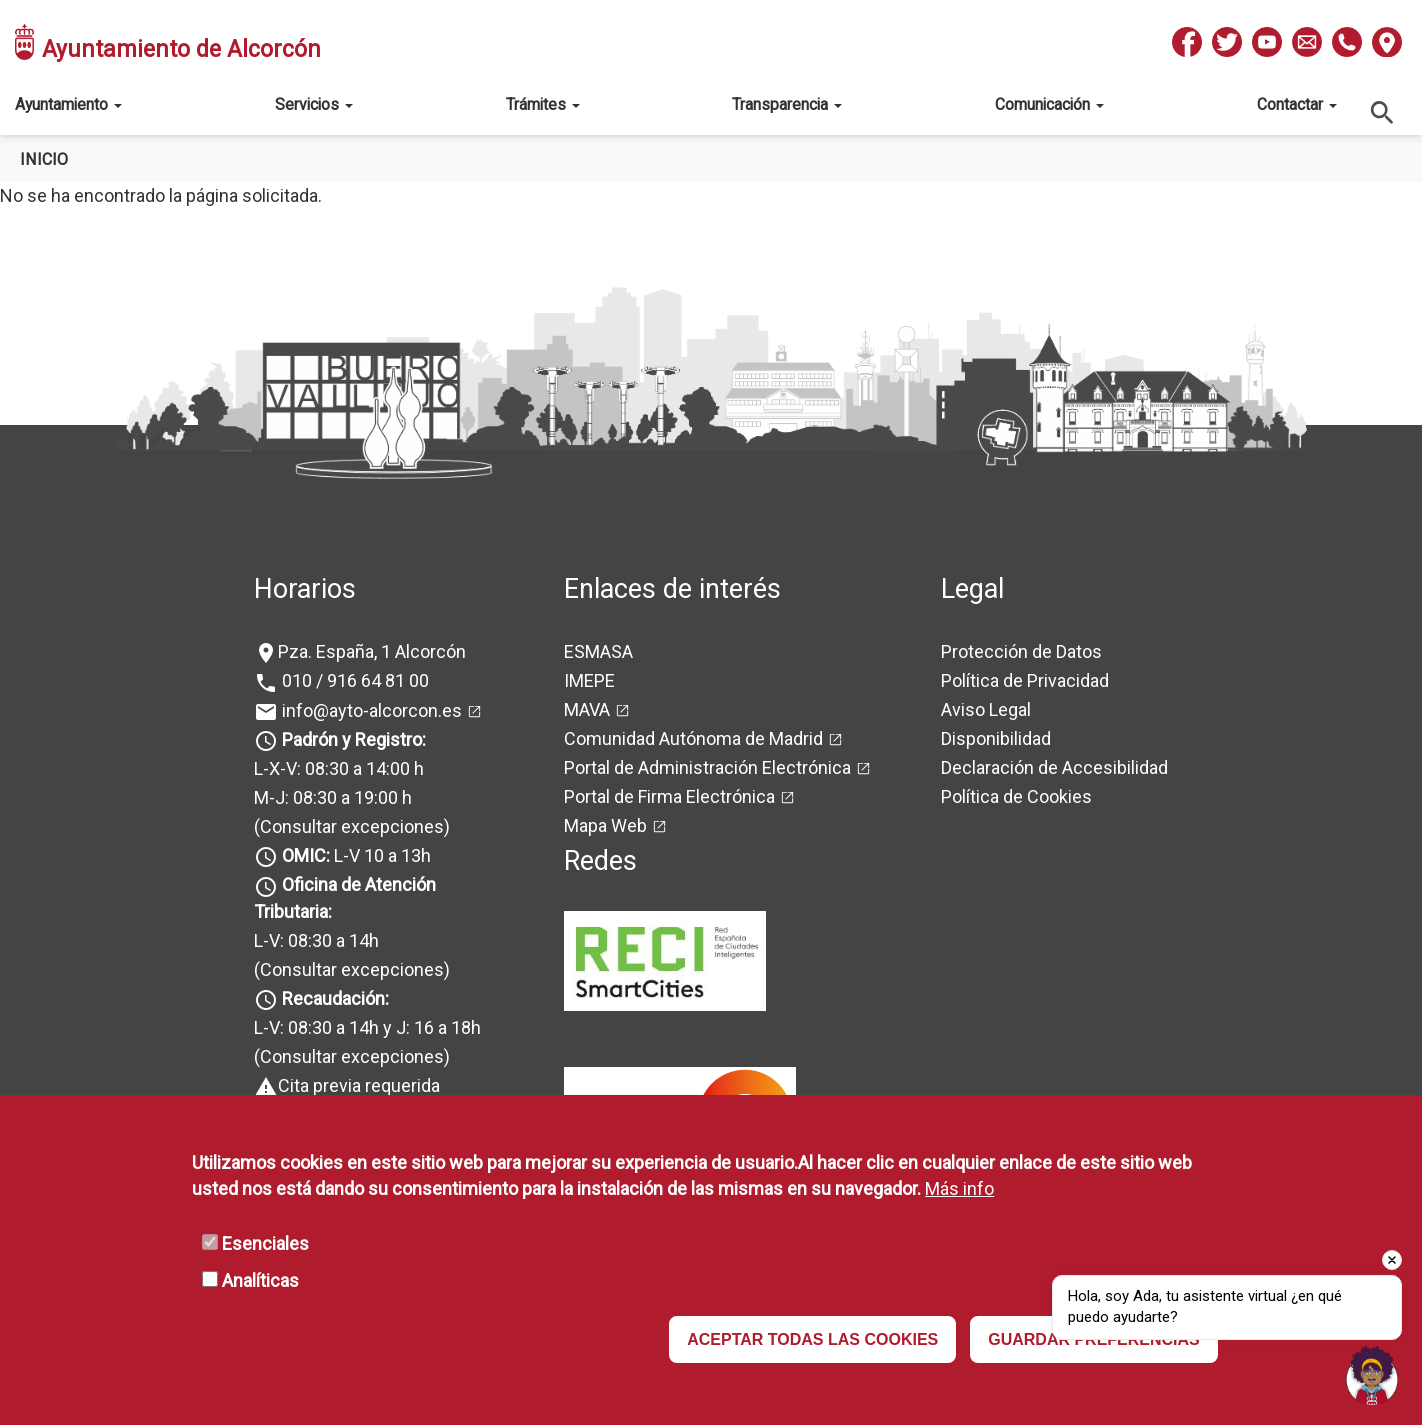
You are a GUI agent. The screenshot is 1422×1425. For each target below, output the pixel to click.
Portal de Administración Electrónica (707, 767)
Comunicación (1049, 104)
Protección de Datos (1021, 651)
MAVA (587, 709)
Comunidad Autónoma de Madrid (693, 738)
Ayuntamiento (68, 104)
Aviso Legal (986, 709)
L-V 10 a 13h (354, 855)
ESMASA (598, 651)
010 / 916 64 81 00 (353, 680)
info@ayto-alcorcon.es (370, 710)
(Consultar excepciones (349, 826)
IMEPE (589, 680)
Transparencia (787, 104)
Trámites (543, 104)
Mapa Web (605, 825)
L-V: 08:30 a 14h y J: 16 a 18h (367, 1027)
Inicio (44, 159)
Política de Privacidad (1025, 680)
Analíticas (260, 1280)
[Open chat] (1372, 1375)
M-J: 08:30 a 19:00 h (333, 797)
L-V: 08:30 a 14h (316, 940)
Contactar (1297, 104)
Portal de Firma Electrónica (669, 796)
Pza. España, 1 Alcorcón (372, 651)
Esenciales (265, 1243)
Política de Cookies (1016, 796)
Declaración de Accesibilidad (1054, 767)
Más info (959, 1188)
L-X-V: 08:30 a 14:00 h (339, 768)
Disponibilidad (996, 738)
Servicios (314, 104)
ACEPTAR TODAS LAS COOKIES (812, 1339)
